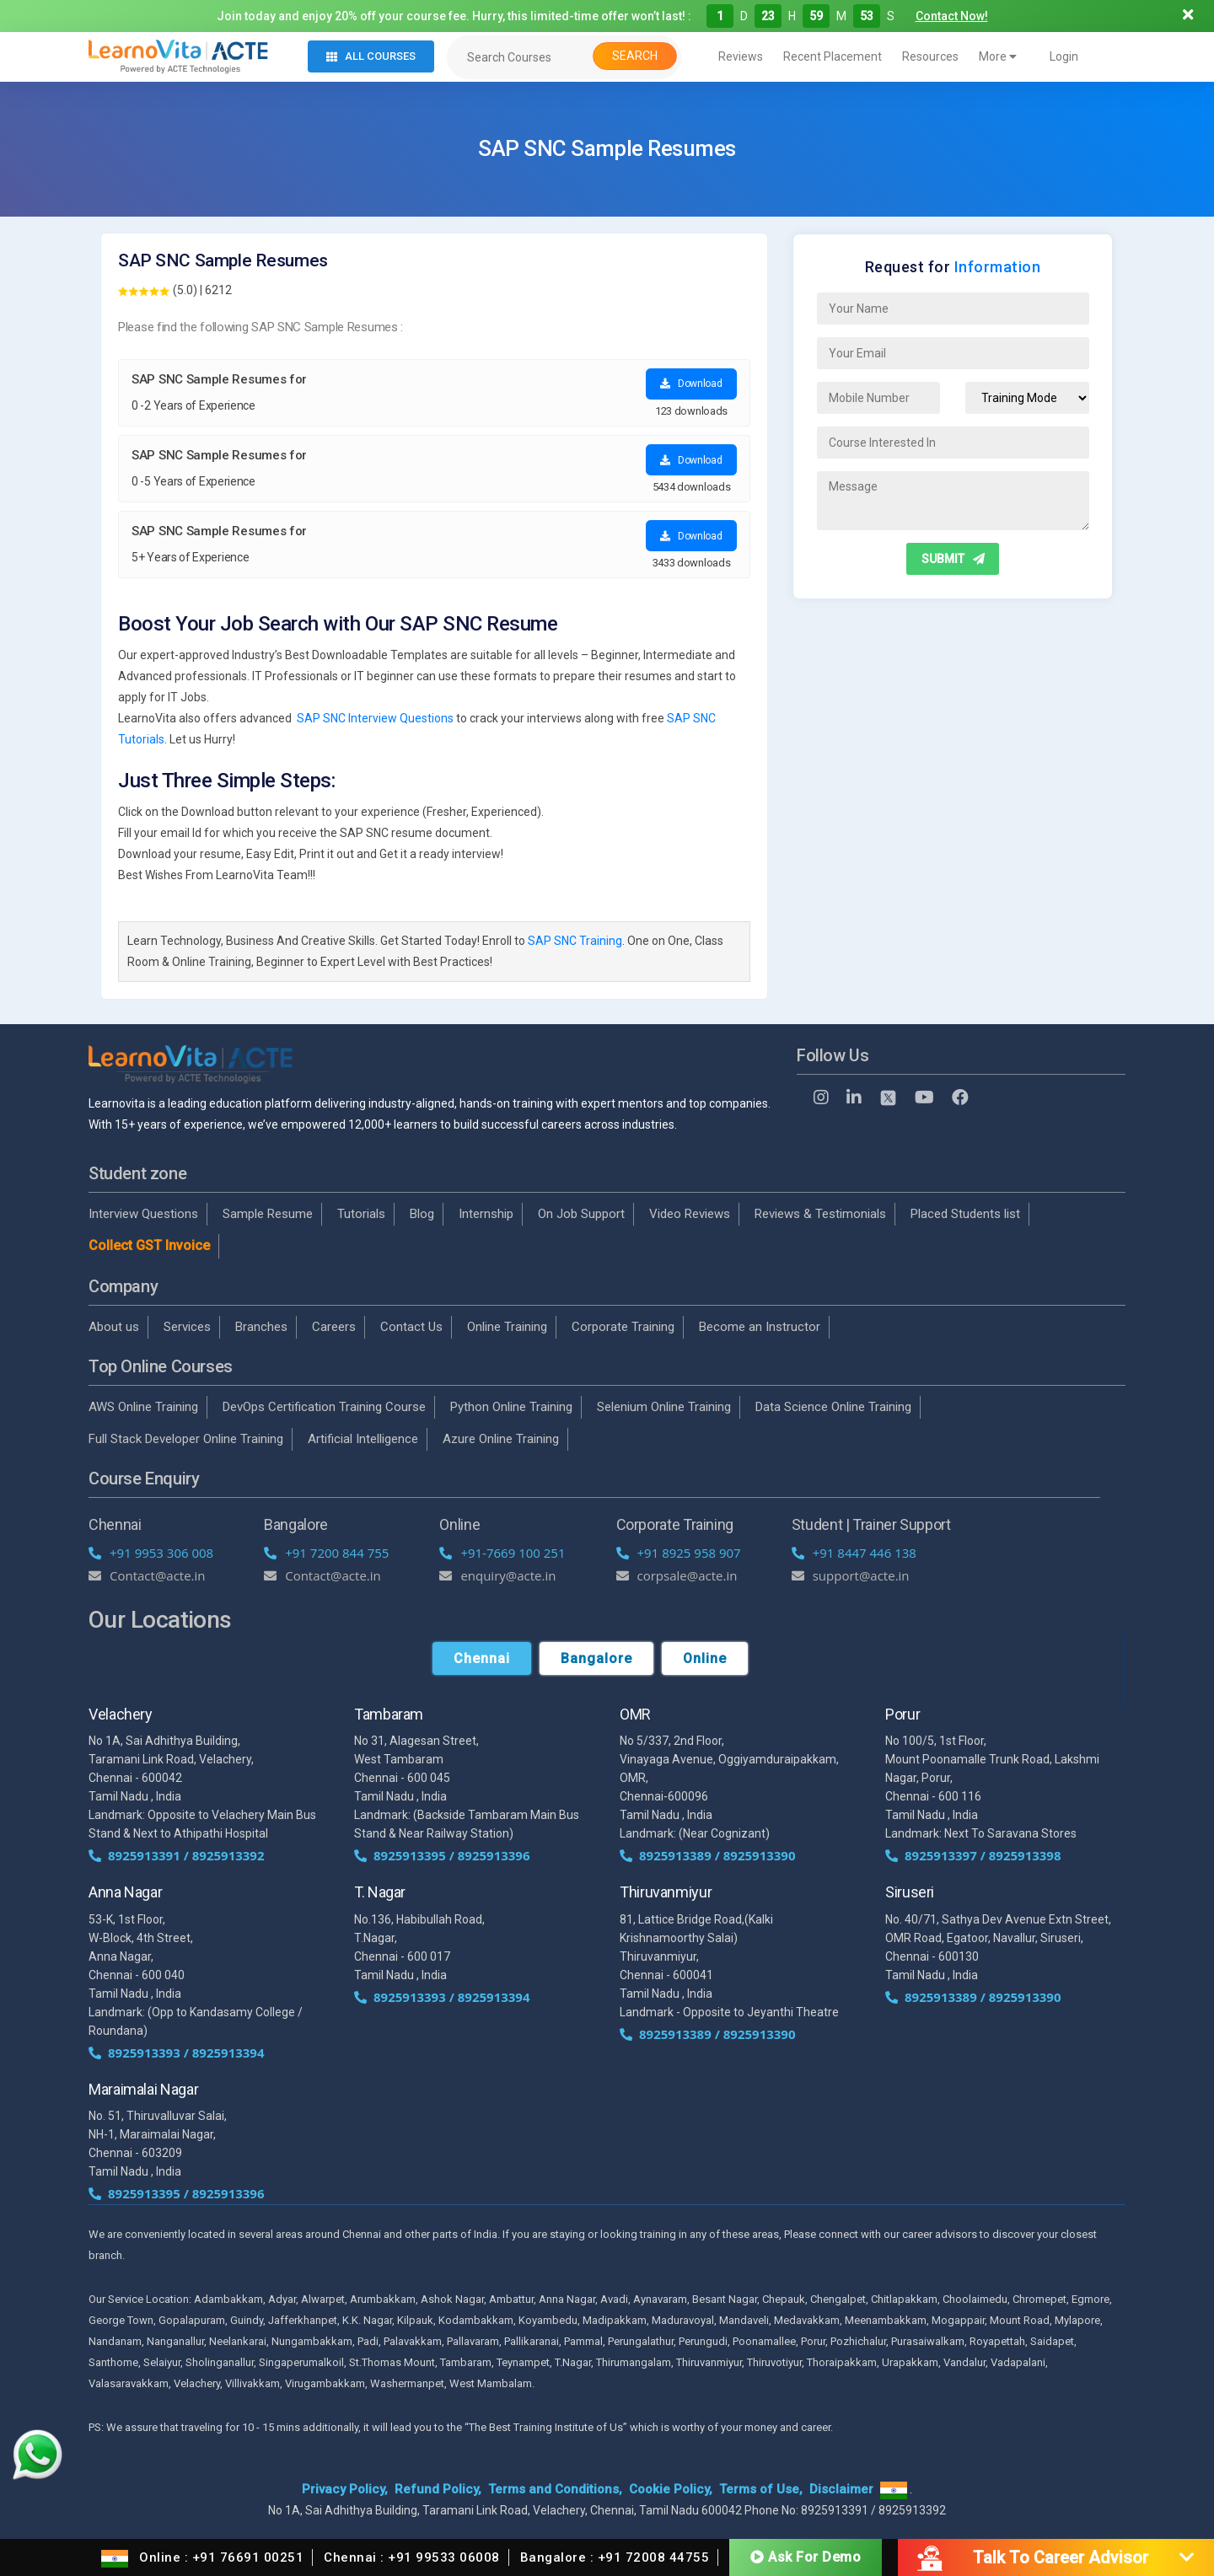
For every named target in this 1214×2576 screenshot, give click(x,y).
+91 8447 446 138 (854, 1552)
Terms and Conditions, (555, 2489)
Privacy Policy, (345, 2489)
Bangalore (596, 1658)
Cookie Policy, (670, 2489)
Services (187, 1326)
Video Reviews (689, 1213)
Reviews (740, 56)
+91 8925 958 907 (678, 1552)
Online (705, 1658)
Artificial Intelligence (363, 1438)
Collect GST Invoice (149, 1245)
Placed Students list (965, 1213)
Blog (422, 1213)
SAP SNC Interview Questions (375, 718)
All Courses (371, 56)
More (998, 56)
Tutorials (361, 1213)
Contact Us (411, 1326)
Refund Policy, (438, 2489)
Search (635, 55)
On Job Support (581, 1213)
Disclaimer (841, 2489)
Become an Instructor (759, 1326)
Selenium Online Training (664, 1406)
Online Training (507, 1326)
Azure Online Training (501, 1438)
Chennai (482, 1658)
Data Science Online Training (833, 1406)
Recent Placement (832, 56)
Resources (930, 56)
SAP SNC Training (575, 940)
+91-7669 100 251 (502, 1552)
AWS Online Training (143, 1406)
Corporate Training (623, 1326)
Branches (261, 1326)
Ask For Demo (805, 2555)
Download (691, 383)
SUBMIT (953, 559)
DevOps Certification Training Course (324, 1406)
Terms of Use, (761, 2489)
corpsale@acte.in (677, 1575)
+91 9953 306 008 (151, 1552)
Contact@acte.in (147, 1575)
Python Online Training (511, 1406)
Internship (486, 1213)
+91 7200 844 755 (326, 1552)
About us (114, 1326)
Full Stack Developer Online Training (186, 1438)
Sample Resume (268, 1213)
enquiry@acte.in (497, 1575)
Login (1064, 56)
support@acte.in (851, 1575)
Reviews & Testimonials (820, 1213)
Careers (334, 1326)
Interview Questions (143, 1213)
